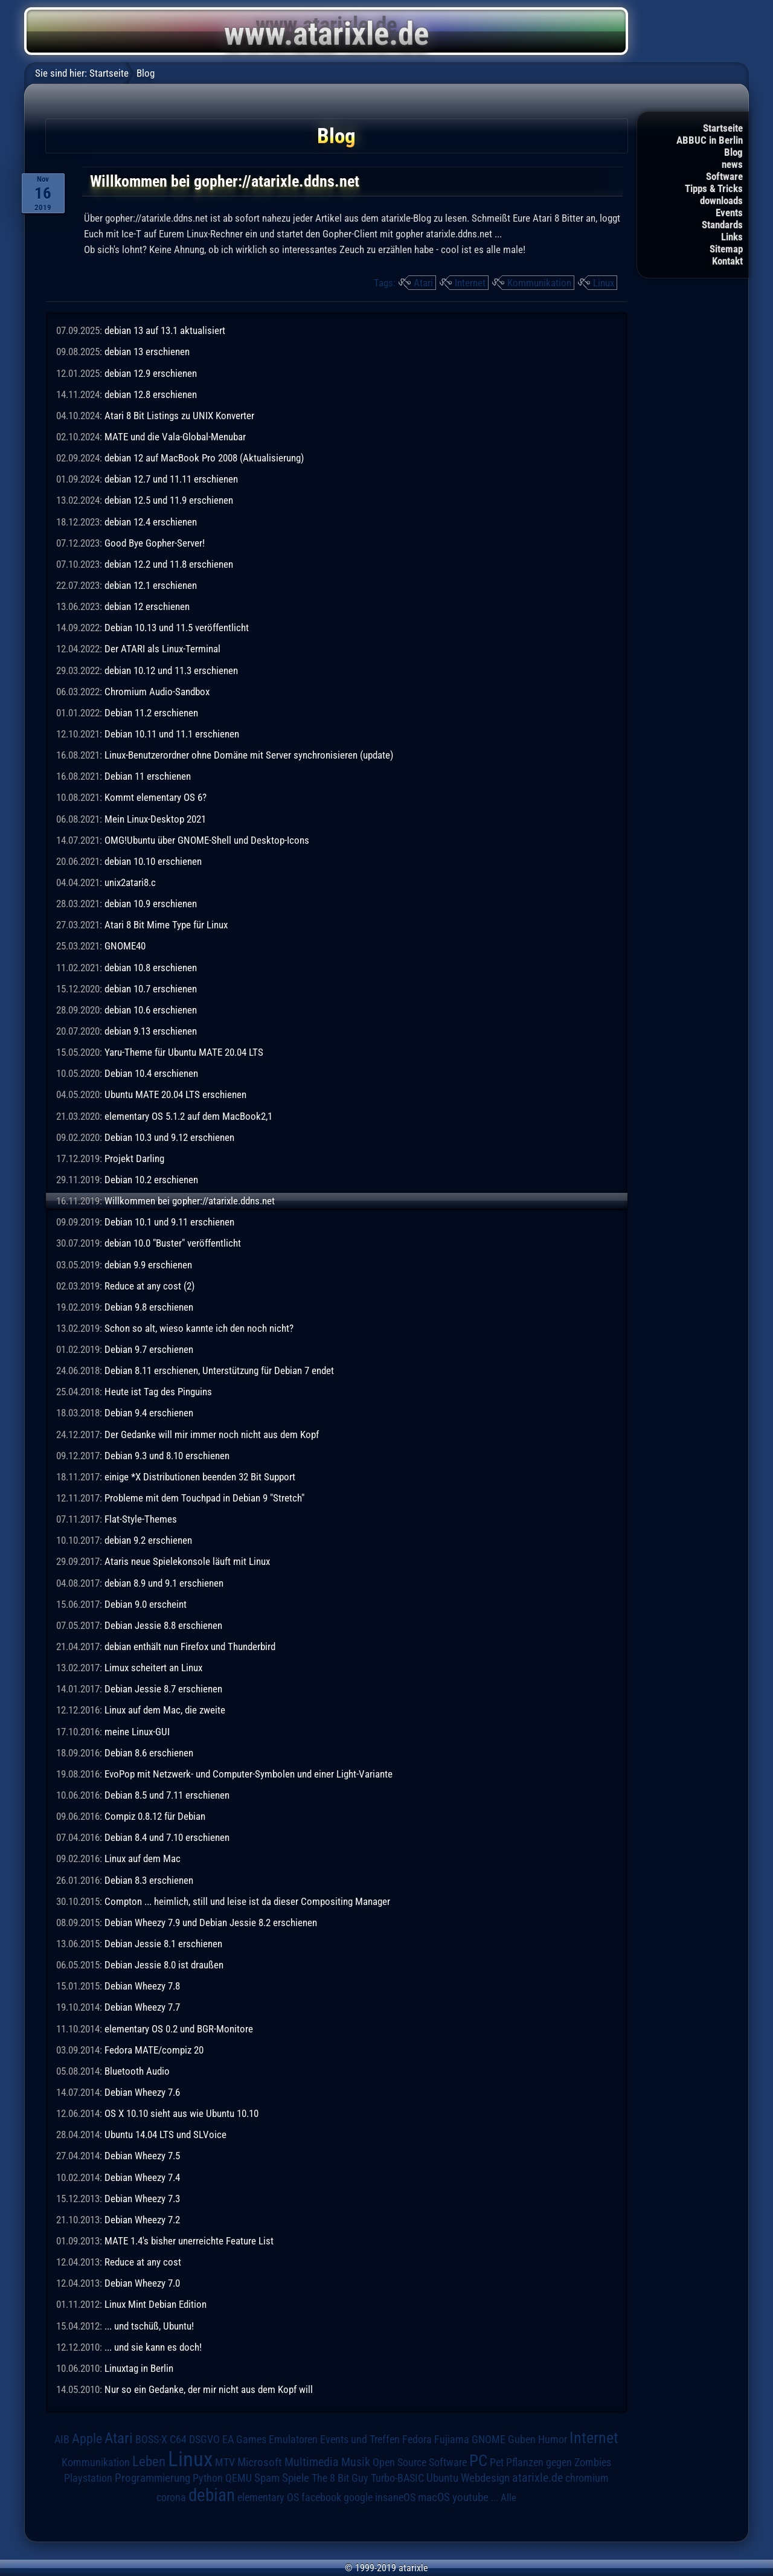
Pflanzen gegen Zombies (558, 2462)
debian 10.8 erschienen (150, 968)
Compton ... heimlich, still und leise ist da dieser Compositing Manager (247, 1901)
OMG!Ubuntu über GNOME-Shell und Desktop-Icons (206, 840)
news (732, 164)
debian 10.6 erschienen (150, 1010)
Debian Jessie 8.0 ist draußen (163, 1965)
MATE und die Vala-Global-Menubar (175, 437)
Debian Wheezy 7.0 (142, 2283)
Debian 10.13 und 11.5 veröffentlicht (176, 628)
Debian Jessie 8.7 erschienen (163, 1689)
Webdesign (485, 2478)
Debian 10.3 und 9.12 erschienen (169, 1137)
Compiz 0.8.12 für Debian (154, 1816)
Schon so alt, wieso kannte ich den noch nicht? (198, 1328)
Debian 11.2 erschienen (151, 713)
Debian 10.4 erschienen (151, 1073)
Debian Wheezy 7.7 (142, 2007)
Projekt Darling (134, 1158)
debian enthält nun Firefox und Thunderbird (189, 1646)
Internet (470, 283)
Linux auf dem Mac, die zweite (164, 1710)
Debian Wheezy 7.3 (142, 2198)
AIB (61, 2439)
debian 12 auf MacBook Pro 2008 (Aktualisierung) (204, 458)
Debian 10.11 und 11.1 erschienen (171, 734)
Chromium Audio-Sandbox (157, 692)
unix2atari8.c (130, 882)
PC (478, 2460)
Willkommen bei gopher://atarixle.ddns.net (189, 1201)
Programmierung (152, 2478)
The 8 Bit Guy (340, 2478)
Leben (148, 2461)
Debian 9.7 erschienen (148, 1349)
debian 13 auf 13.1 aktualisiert (164, 330)
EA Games (244, 2439)
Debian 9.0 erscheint (145, 1604)
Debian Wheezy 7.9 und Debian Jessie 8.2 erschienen (210, 1922)
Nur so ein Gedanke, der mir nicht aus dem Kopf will (208, 2389)
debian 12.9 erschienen (150, 373)
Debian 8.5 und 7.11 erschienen (166, 1795)
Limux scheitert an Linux (153, 1668)
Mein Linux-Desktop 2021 (155, 819)
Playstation (88, 2478)
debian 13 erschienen (147, 351)
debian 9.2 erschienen (148, 1540)
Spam (267, 2478)
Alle (508, 2497)
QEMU (238, 2478)
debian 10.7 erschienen (150, 989)
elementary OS (268, 2497)
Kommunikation (539, 283)
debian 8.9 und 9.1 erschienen (163, 1583)
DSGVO (204, 2439)
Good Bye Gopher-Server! (154, 543)
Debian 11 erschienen (147, 776)
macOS (434, 2497)
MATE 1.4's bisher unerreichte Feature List (189, 2241)
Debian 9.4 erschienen (148, 1413)
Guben (522, 2439)
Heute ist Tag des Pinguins (158, 1392)
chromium (587, 2478)
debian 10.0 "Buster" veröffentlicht (172, 1243)
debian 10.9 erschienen (150, 904)
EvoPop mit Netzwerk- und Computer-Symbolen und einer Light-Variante (248, 1774)
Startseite (723, 128)
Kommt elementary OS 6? (155, 797)
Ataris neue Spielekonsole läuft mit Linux (187, 1561)
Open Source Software (420, 2462)
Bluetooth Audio (137, 2071)
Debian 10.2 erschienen (151, 1180)
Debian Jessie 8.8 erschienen (163, 1625)
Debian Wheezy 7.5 (142, 2156)
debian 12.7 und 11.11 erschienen (171, 479)
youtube (470, 2497)
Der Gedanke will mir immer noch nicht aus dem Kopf (211, 1434)
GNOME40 (125, 946)
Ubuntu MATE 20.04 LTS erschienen (175, 1094)
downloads (721, 200)
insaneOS (395, 2497)
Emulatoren (293, 2439)
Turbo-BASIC (397, 2478)
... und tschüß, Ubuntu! (149, 2326)
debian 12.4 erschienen (150, 522)
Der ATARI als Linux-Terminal (162, 649)
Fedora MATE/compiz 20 (154, 2050)
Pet (497, 2462)
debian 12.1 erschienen (150, 585)
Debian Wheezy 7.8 (142, 1986)
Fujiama (451, 2439)
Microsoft (259, 2462)
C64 (178, 2439)
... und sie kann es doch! (153, 2347)
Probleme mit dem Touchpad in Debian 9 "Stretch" (204, 1498)
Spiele (295, 2478)
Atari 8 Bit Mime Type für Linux (166, 925)
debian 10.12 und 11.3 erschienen (171, 670)
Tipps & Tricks (714, 188)
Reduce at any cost (142, 2262)
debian (211, 2495)
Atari (423, 283)
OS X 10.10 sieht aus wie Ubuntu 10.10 (181, 2113)
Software (724, 176)
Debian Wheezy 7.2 (142, 2220)
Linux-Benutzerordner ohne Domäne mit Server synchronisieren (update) (248, 755)
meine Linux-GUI (137, 1732)
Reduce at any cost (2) (149, 1286)
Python (208, 2478)
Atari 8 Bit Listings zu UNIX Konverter (179, 416)
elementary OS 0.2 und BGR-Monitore (178, 2029)
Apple (87, 2438)
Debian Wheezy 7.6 (142, 2092)
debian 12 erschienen (147, 606)
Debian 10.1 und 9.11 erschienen (169, 1222)
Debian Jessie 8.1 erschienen (163, 1944)
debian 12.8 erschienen (150, 394)
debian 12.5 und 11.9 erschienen (168, 500)
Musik (355, 2462)
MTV (225, 2462)
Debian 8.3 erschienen (148, 1880)
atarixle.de (537, 2478)
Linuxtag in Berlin (138, 2368)
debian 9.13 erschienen (150, 1031)
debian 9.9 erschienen (148, 1265)
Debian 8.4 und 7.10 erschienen (166, 1837)
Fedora (417, 2439)
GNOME (488, 2439)
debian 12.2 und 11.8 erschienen (168, 564)
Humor (552, 2439)
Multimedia (311, 2462)
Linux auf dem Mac (142, 1858)
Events (729, 213)
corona (171, 2497)
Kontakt (727, 261)
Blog (733, 152)
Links (732, 237)
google (358, 2497)
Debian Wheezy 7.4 (142, 2177)
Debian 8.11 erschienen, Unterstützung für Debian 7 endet (219, 1370)
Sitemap (726, 249)
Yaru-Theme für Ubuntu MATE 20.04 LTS (183, 1052)
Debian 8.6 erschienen (148, 1753)
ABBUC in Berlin (709, 140)
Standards (722, 225)
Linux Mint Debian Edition (155, 2304)
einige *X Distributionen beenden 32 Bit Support (199, 1477)
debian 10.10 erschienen (153, 861)
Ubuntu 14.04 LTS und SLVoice (165, 2134)
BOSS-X (151, 2439)
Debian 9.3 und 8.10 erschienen (166, 1456)
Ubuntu (442, 2478)
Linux (603, 283)
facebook (321, 2497)
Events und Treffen (360, 2439)
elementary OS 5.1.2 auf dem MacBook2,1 (188, 1116)
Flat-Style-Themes (140, 1519)
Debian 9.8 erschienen (148, 1307)
